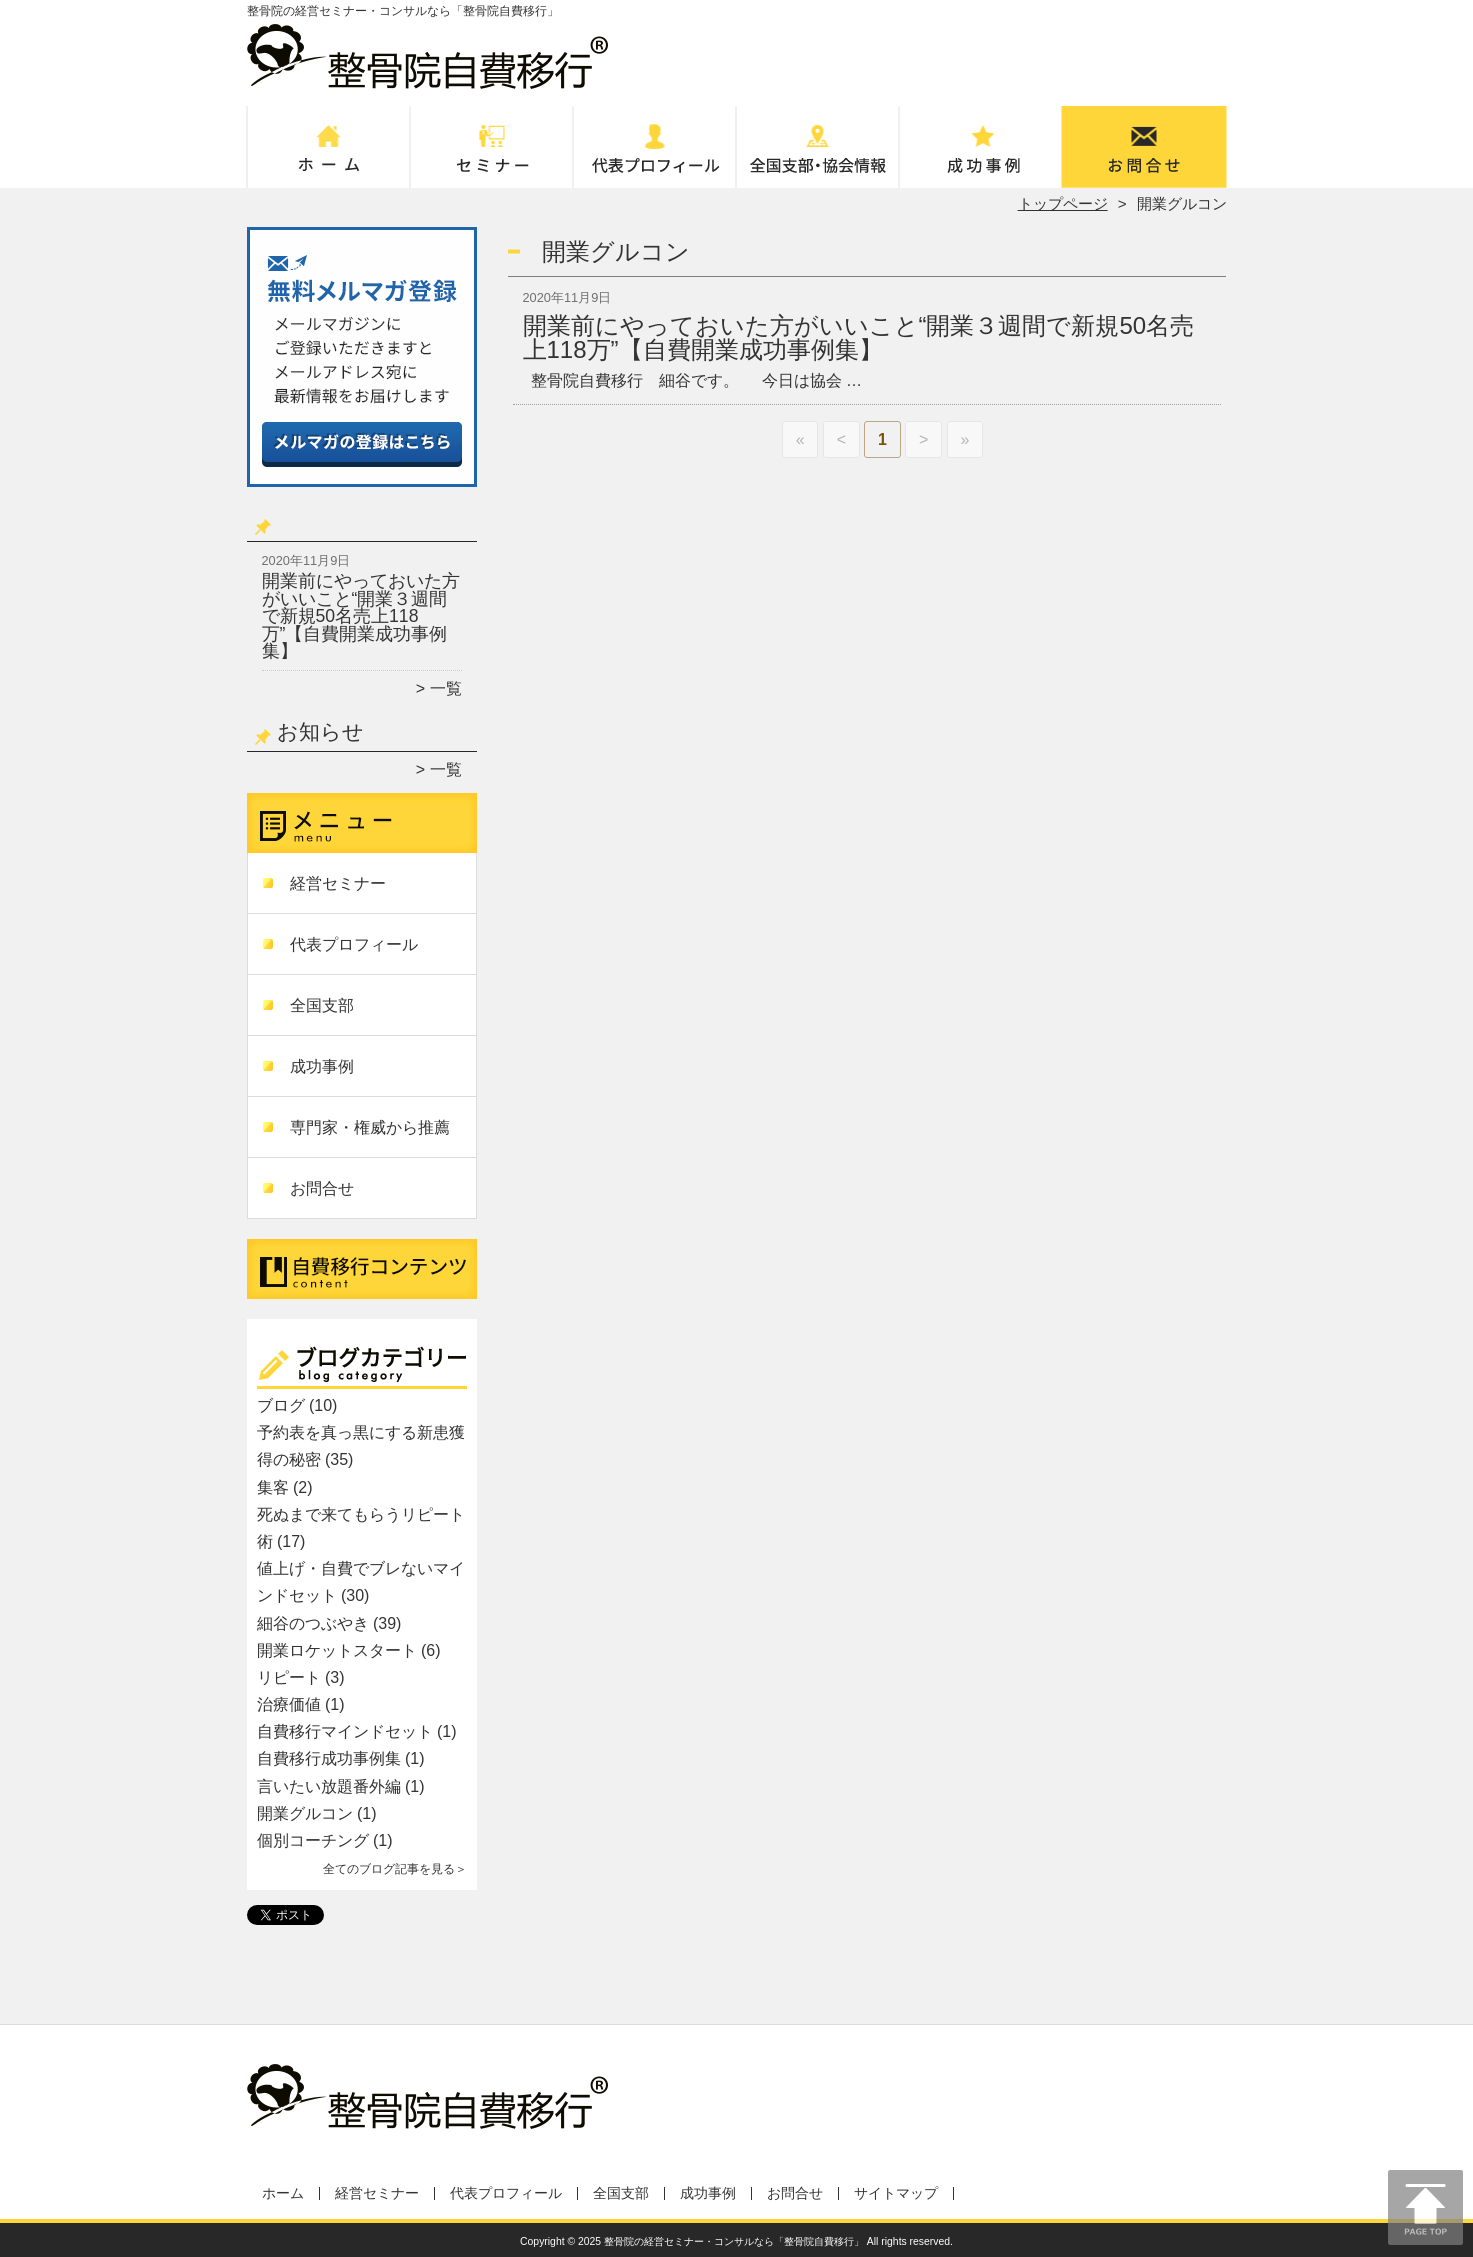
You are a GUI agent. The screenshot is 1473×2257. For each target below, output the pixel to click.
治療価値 (289, 1704)
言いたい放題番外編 (329, 1786)
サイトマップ (896, 2193)
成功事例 (981, 156)
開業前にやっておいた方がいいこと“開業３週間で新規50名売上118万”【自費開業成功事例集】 (361, 616)
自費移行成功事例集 (329, 1758)
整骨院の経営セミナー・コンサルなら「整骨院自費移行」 (734, 2241)
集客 (273, 1487)
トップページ (1063, 203)
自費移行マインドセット (345, 1731)
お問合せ (1145, 156)
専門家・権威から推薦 (370, 1127)
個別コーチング (313, 1840)
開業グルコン (305, 1813)
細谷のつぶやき (313, 1623)
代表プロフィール (655, 156)
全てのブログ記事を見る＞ (395, 1869)
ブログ (281, 1405)
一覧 (446, 688)
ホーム (329, 156)
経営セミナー (492, 156)
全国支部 (818, 156)
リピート (289, 1677)
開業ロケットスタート (337, 1650)
